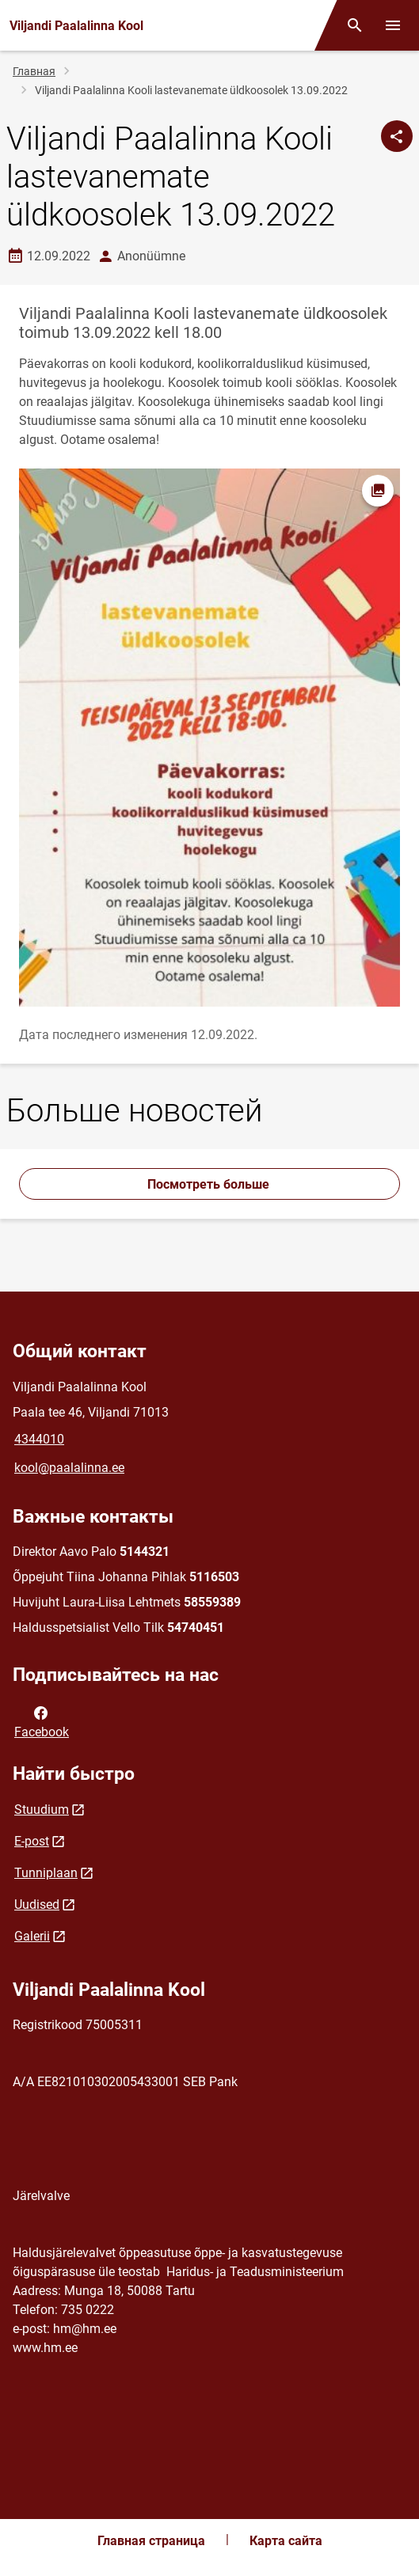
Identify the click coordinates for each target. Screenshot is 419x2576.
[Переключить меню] (392, 25)
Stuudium (41, 1809)
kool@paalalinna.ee (69, 1467)
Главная (34, 71)
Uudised (36, 1904)
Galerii (32, 1936)
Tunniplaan (46, 1872)
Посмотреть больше (209, 1184)
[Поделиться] (397, 136)
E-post (31, 1841)
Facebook (41, 1721)
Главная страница (151, 2540)
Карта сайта (285, 2540)
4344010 (39, 1439)
